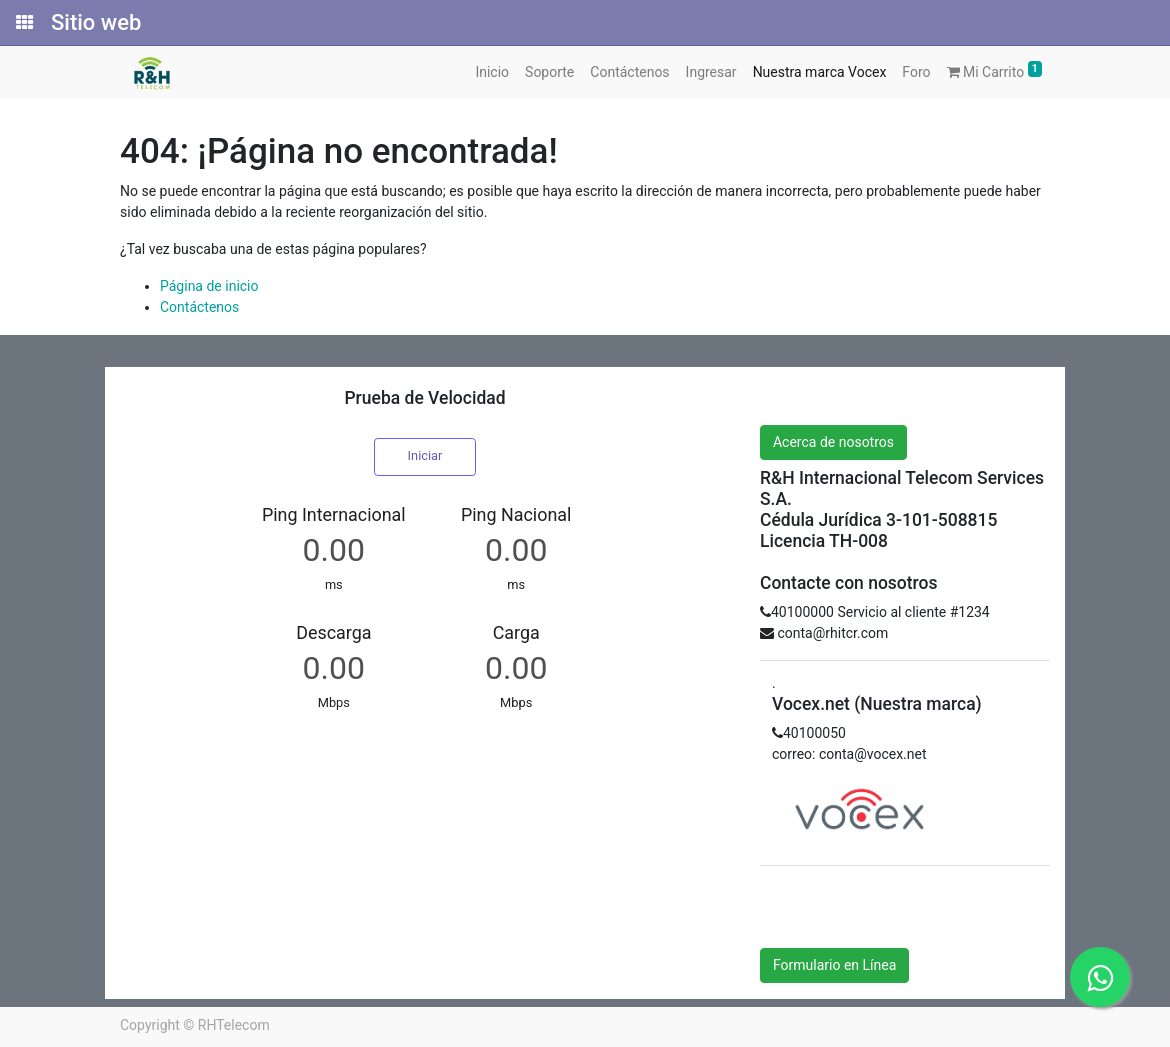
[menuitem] (492, 72)
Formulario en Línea (834, 965)
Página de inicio (209, 286)
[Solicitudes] (23, 23)
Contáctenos (199, 307)
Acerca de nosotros (833, 442)
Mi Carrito (995, 70)
